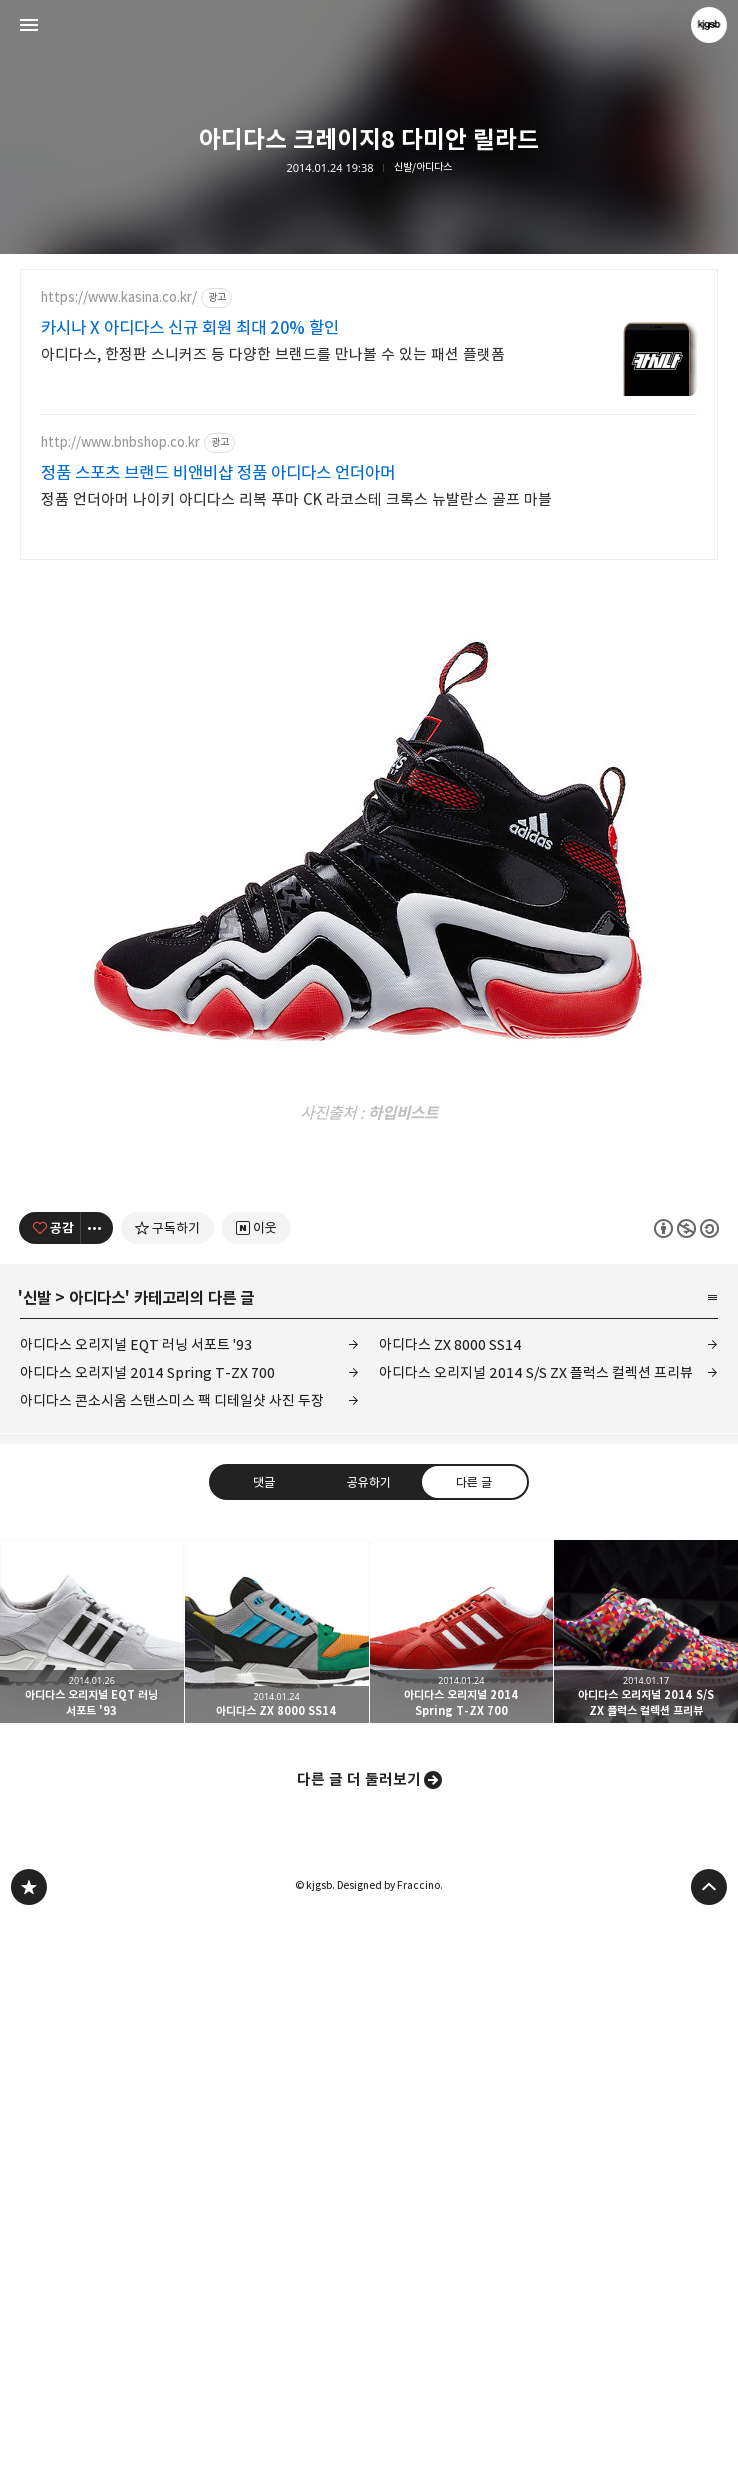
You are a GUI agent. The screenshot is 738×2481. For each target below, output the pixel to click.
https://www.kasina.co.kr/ (119, 297)
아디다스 (97, 1858)
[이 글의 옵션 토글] (97, 1788)
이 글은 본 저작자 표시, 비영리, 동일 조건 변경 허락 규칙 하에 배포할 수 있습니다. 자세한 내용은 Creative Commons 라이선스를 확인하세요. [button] (686, 1787)
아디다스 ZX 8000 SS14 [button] (277, 2192)
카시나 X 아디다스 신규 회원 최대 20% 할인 (190, 328)
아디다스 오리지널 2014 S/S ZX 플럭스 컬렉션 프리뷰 (536, 1932)
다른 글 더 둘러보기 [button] (359, 2339)
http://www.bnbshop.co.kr (120, 442)
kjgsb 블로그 (29, 2447)
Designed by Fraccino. (390, 2445)
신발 (37, 1858)
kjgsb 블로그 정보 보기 (709, 25)
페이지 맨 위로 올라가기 (709, 2447)
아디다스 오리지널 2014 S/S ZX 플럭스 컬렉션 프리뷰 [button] (646, 2192)
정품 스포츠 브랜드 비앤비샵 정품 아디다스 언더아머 (218, 473)
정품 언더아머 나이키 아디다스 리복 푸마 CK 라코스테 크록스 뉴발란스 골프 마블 (296, 499)
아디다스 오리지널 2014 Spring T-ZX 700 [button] (462, 2192)
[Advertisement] (369, 720)
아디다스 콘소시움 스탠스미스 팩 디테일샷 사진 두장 (172, 1960)
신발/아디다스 (423, 167)
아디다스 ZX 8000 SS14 (450, 1904)
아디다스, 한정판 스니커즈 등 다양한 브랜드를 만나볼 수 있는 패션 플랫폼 (273, 354)
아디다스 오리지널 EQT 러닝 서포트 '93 (136, 1904)
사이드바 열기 (29, 25)
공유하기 (369, 2041)
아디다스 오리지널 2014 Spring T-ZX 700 (147, 1932)
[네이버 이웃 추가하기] (256, 1788)
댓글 (264, 2041)
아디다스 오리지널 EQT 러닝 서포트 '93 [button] (92, 2192)
